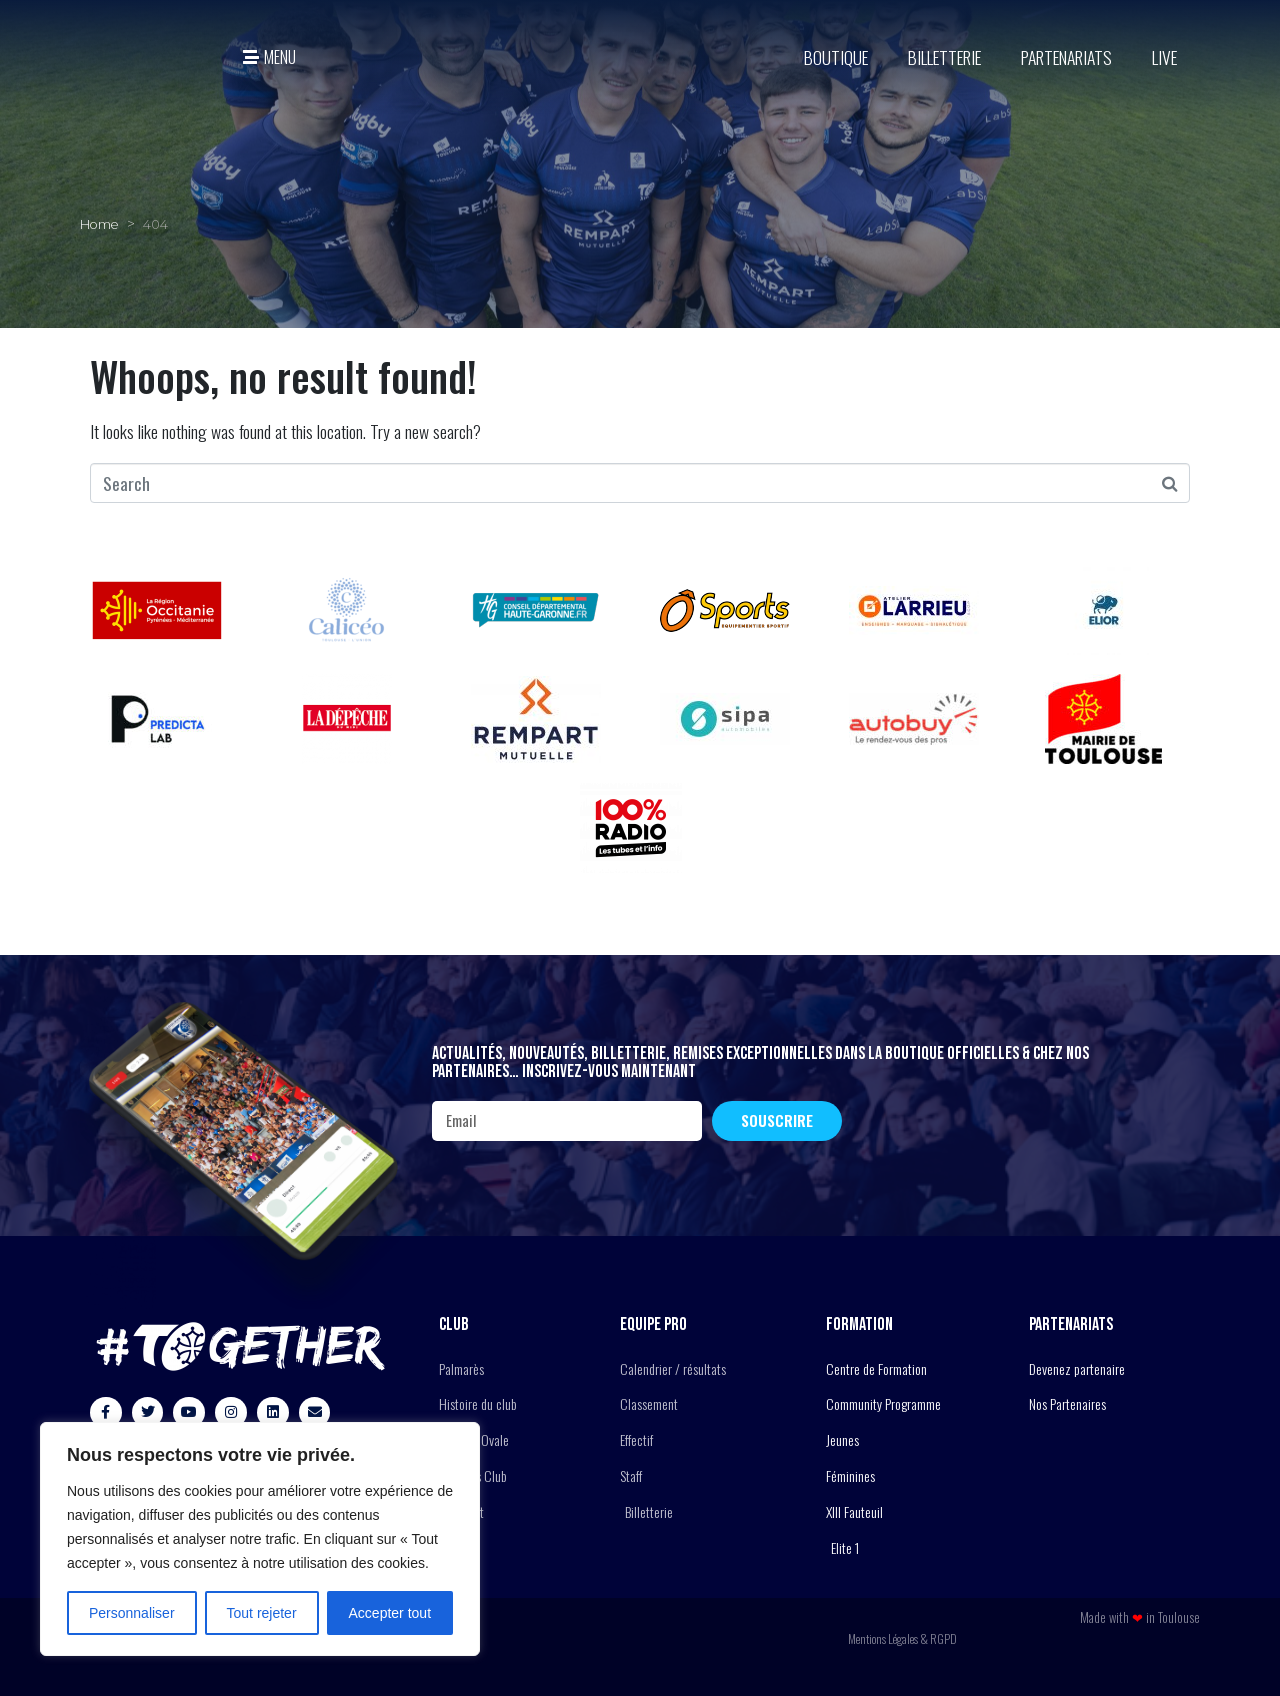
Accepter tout (390, 1613)
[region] (260, 1539)
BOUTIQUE (836, 57)
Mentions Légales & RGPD (902, 1638)
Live (1164, 57)
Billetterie (944, 57)
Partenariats (1066, 57)
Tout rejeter (262, 1613)
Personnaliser (132, 1613)
